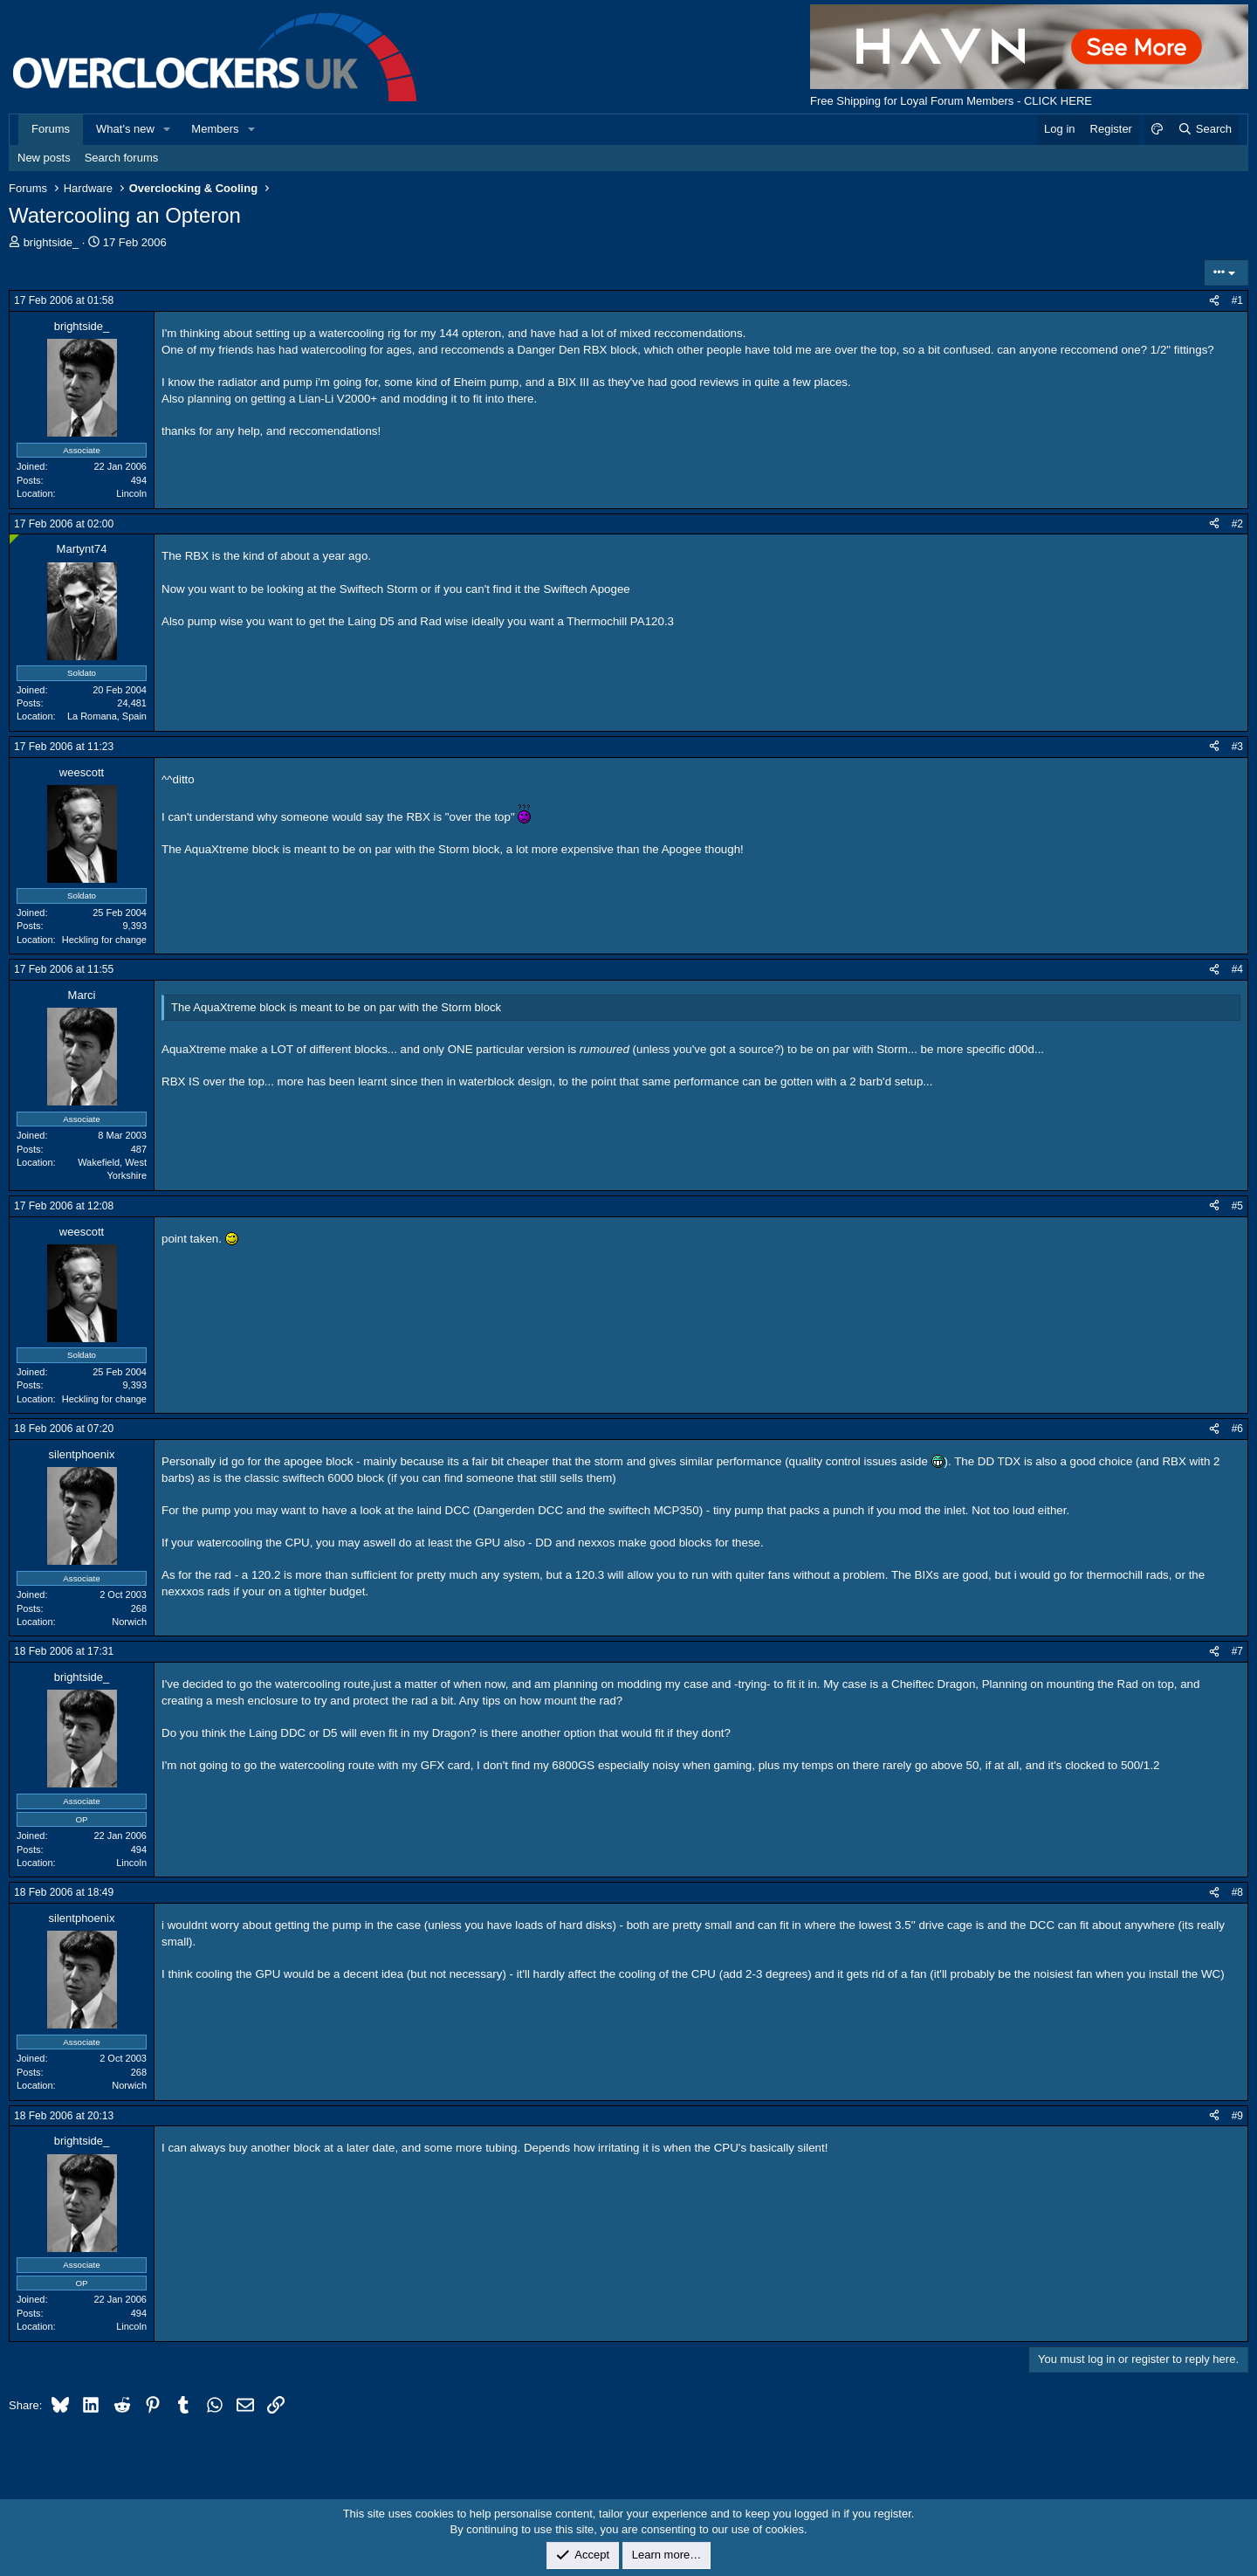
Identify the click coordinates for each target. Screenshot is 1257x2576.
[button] (167, 129)
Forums (50, 128)
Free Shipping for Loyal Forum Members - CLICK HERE (951, 100)
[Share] (1214, 301)
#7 (1237, 1651)
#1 (1237, 300)
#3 (1237, 746)
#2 (1237, 524)
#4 (1237, 969)
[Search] (1204, 129)
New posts (44, 157)
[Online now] (14, 539)
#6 (1237, 1428)
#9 (1237, 2116)
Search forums (122, 157)
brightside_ (51, 242)
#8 (1237, 1892)
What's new (125, 128)
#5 (1237, 1206)
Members (214, 128)
